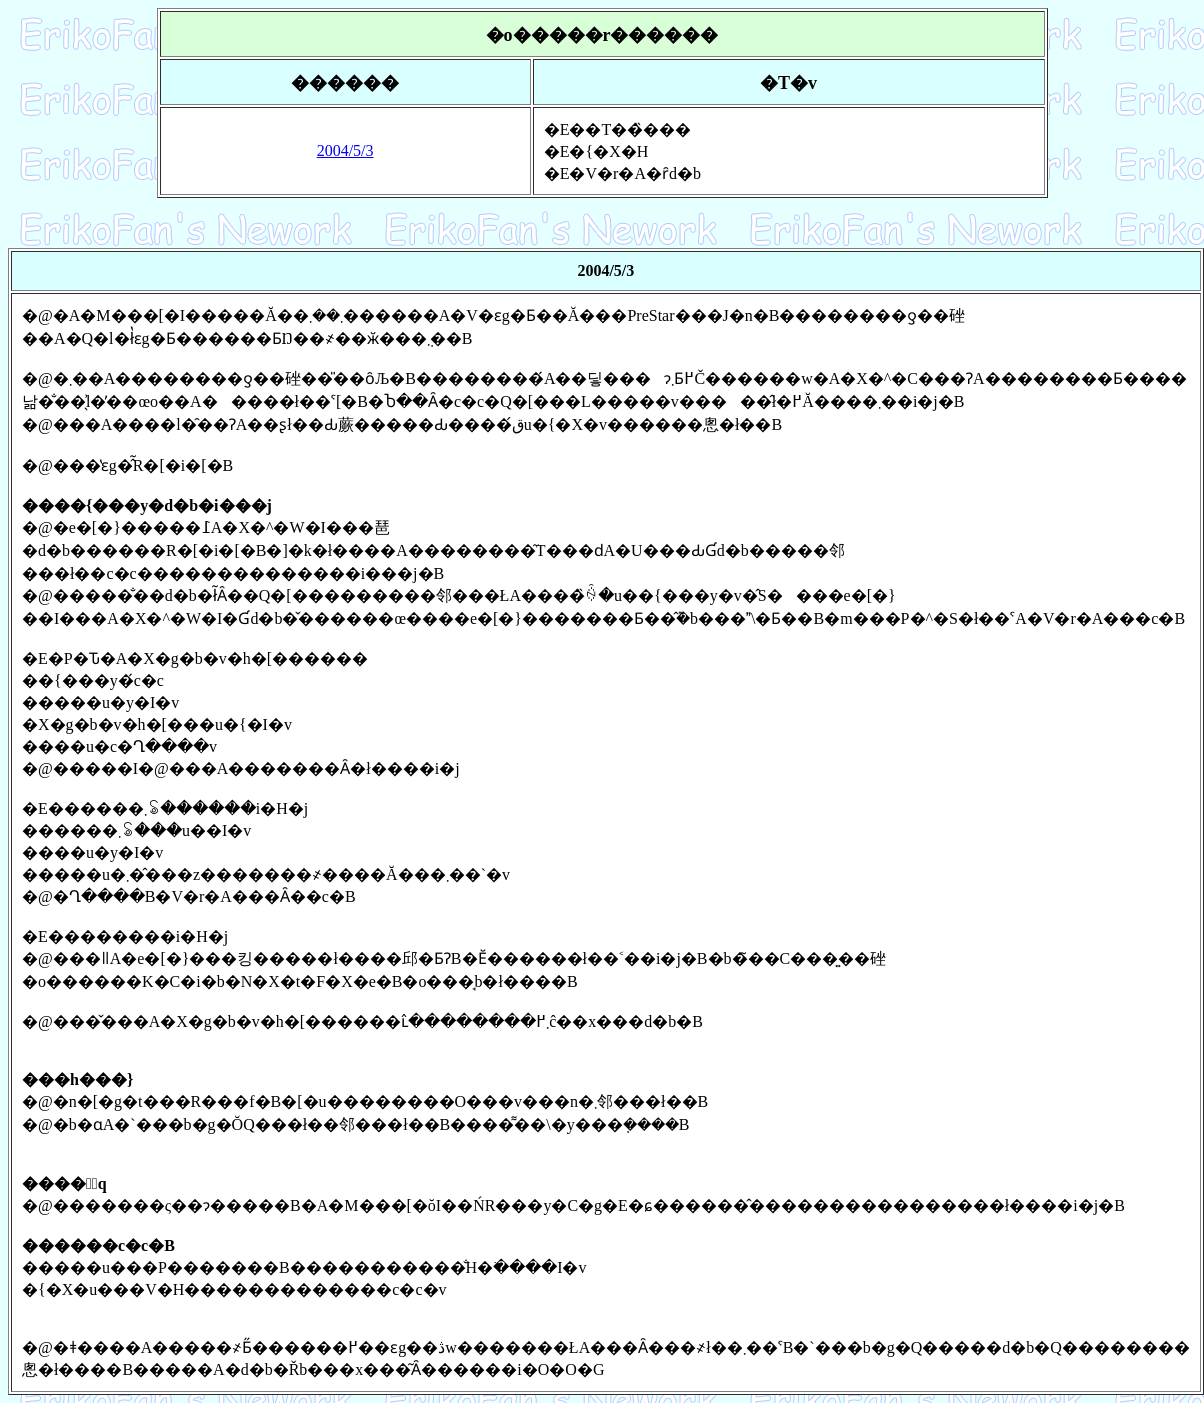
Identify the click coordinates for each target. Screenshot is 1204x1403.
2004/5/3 (345, 150)
